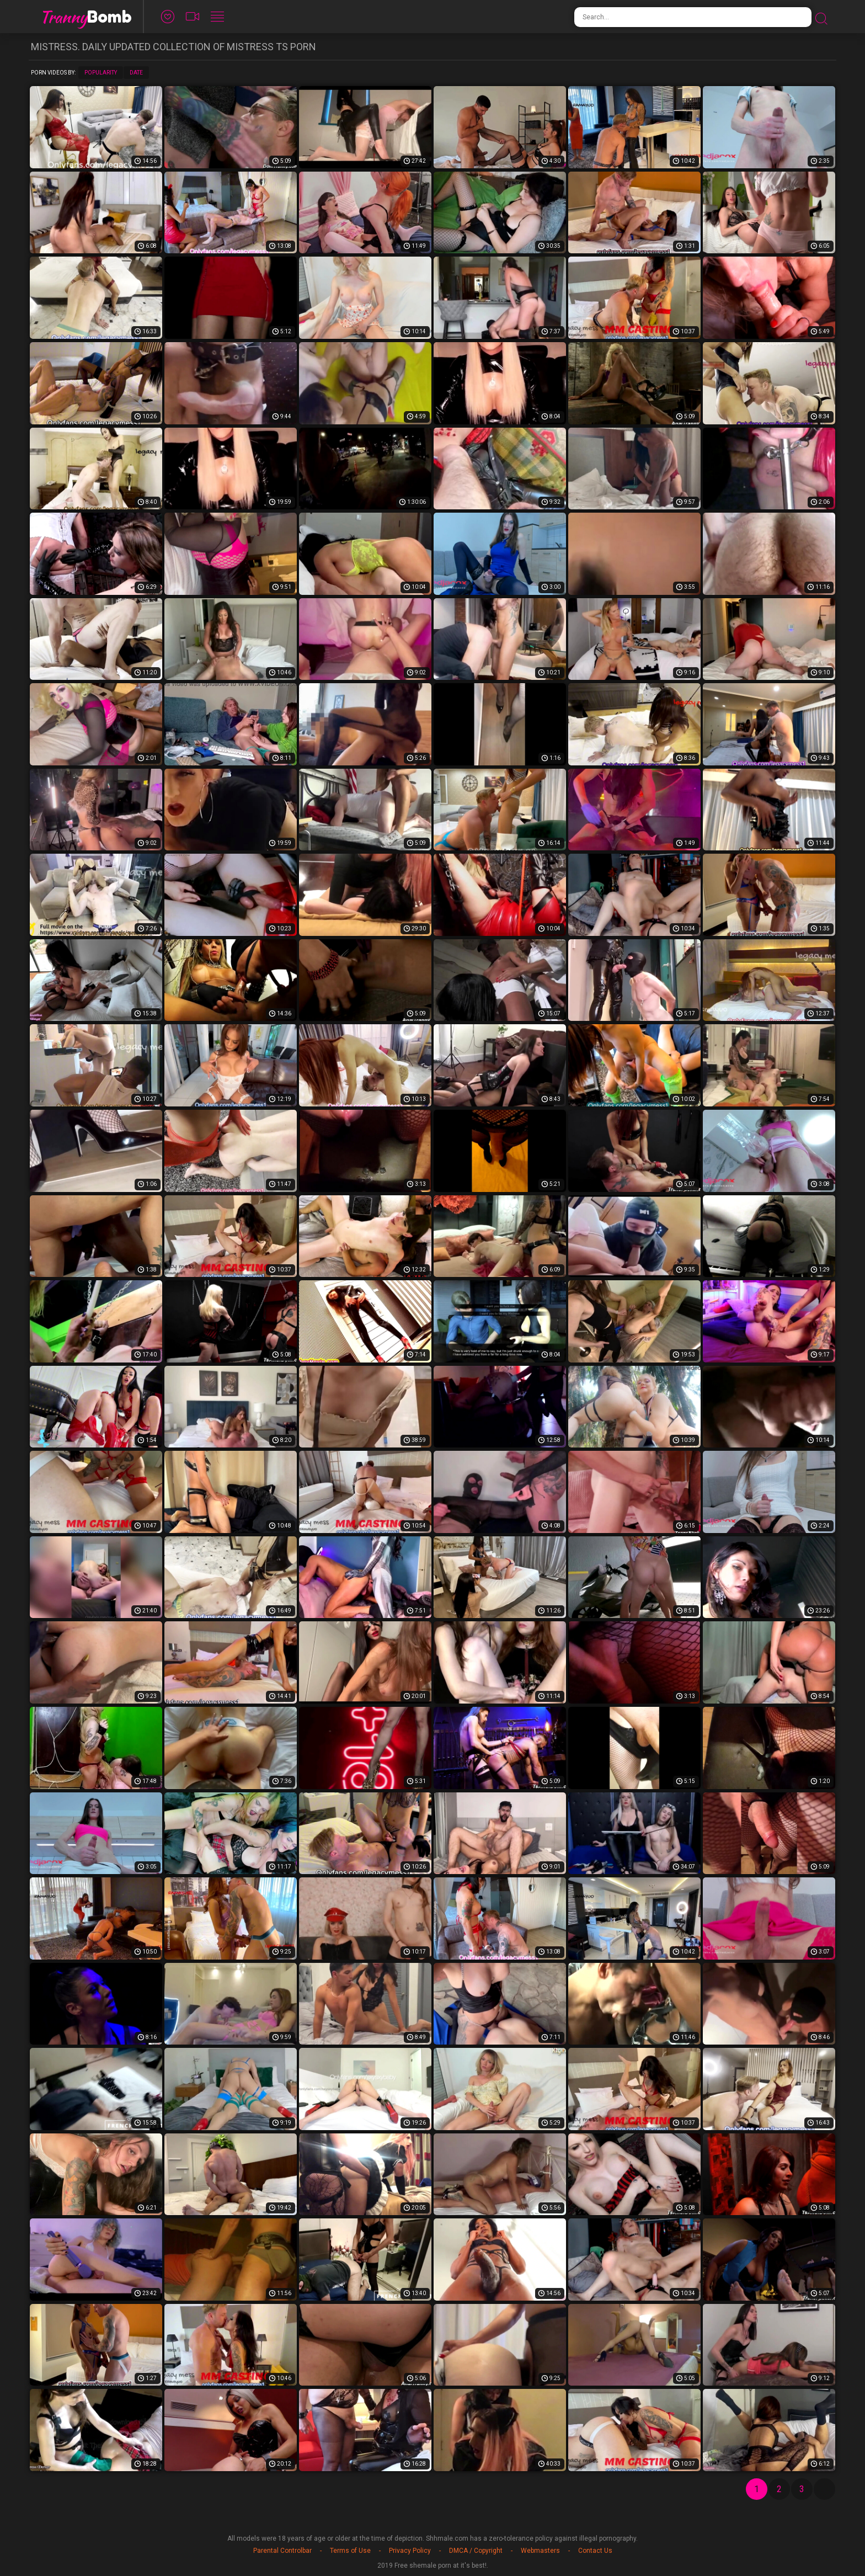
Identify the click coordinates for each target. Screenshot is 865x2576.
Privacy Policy (410, 2550)
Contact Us (595, 2550)
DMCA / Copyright (476, 2550)
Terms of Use (350, 2550)
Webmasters (540, 2550)
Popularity (100, 73)
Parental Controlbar (282, 2550)
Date (136, 73)
